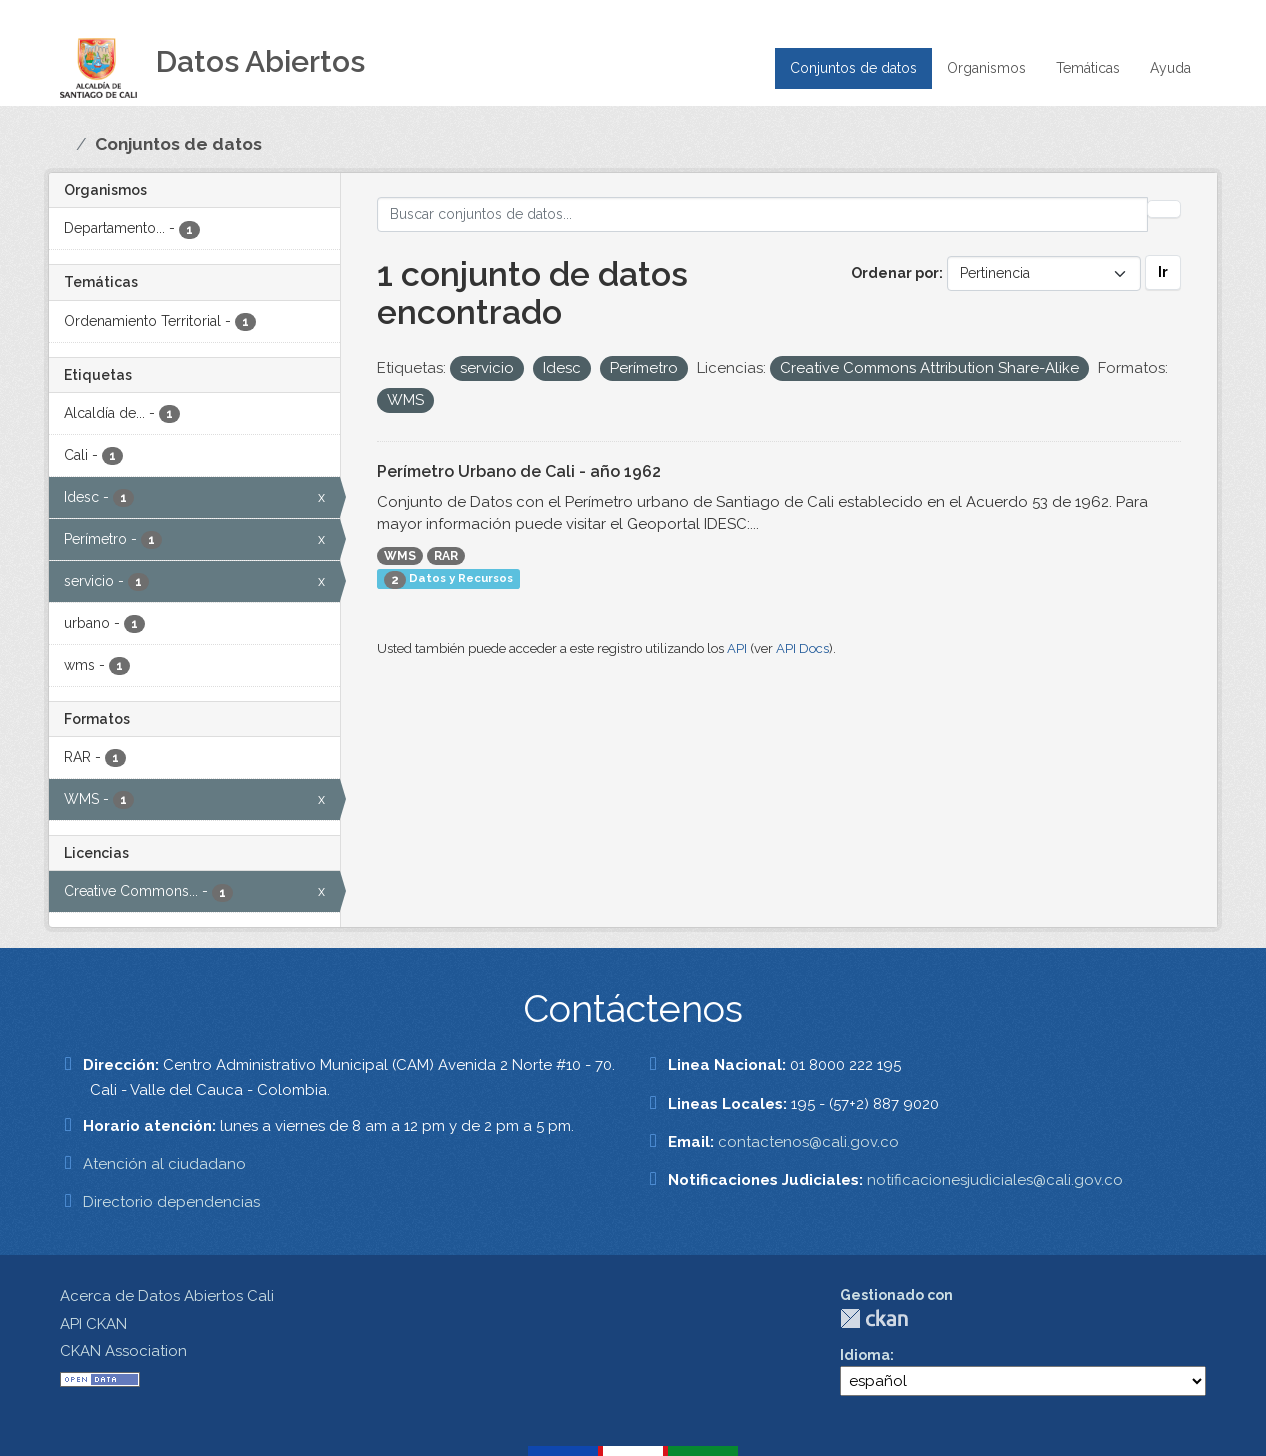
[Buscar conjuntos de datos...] (762, 214)
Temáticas (1088, 68)
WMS (400, 556)
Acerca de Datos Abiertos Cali (167, 1296)
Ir (1163, 272)
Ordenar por (895, 273)
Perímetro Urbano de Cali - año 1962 (519, 471)
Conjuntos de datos (853, 68)
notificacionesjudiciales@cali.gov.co (995, 1180)
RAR (446, 556)
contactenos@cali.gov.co (808, 1142)
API (737, 648)
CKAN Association (123, 1351)
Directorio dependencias (171, 1202)
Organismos (986, 68)
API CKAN (93, 1324)
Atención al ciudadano (164, 1164)
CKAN (874, 1318)
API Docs (802, 648)
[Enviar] (1164, 209)
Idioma (865, 1355)
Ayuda (1170, 68)
